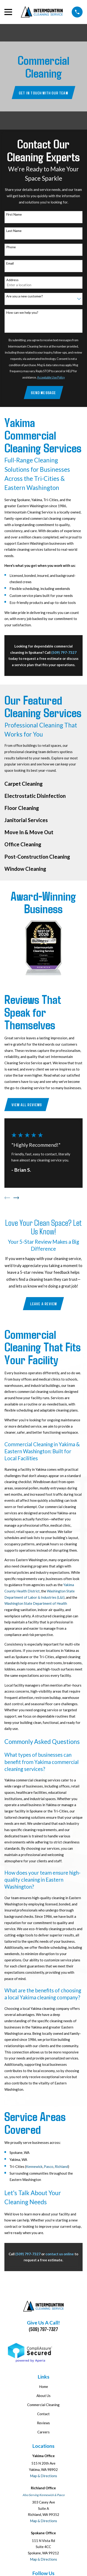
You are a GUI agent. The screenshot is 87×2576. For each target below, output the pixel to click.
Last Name (14, 231)
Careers (43, 2432)
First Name (14, 214)
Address (12, 280)
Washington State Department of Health (35, 1603)
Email (10, 263)
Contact (43, 2414)
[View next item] (16, 1198)
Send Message (43, 392)
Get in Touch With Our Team (43, 92)
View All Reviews (27, 1104)
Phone (11, 247)
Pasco (48, 2166)
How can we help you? (22, 312)
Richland (61, 2166)
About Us (43, 2395)
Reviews (43, 2423)
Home (43, 2386)
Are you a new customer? (24, 296)
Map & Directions (43, 2476)
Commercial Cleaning (43, 2405)
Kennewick (34, 2166)
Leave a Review (43, 1303)
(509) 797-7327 (43, 2329)
